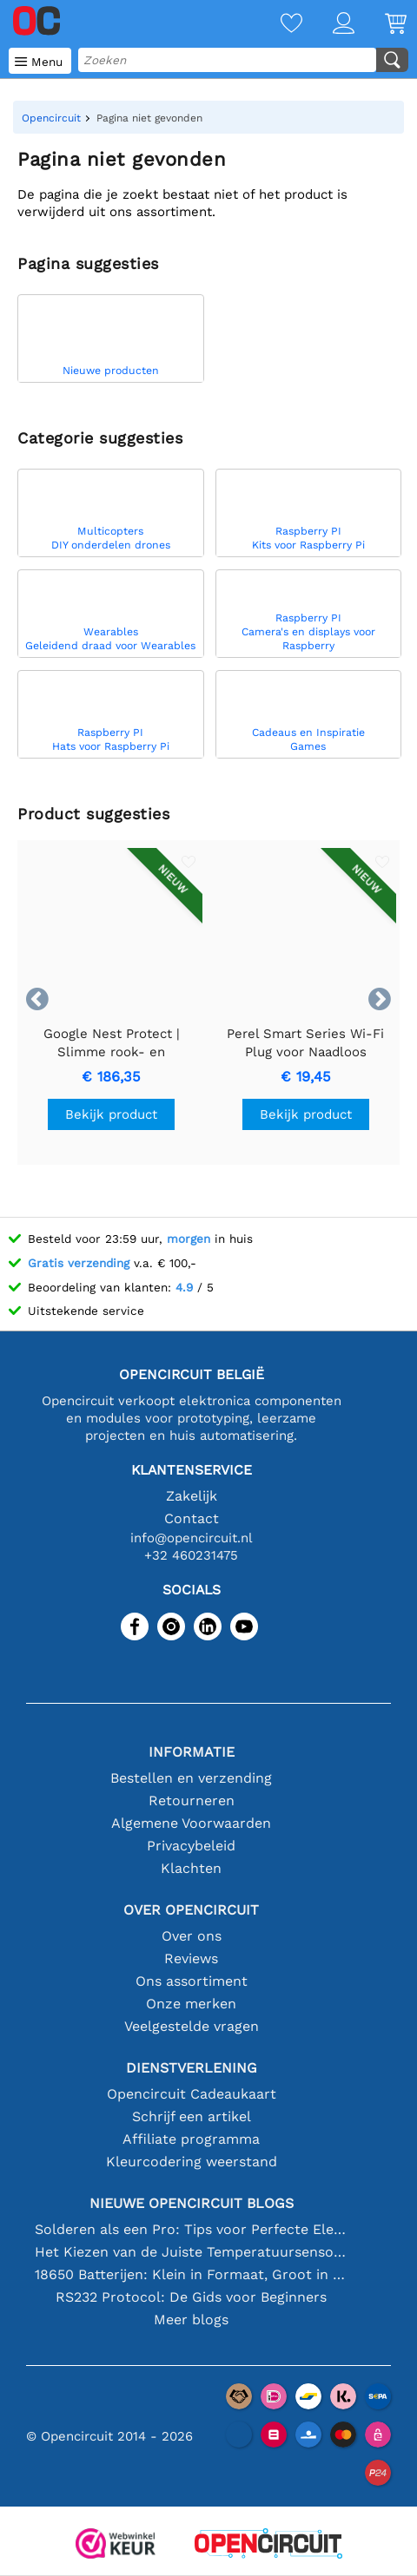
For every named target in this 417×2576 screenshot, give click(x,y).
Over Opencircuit (191, 1910)
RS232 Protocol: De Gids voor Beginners (191, 2297)
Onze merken (191, 2003)
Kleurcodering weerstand (191, 2161)
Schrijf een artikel (191, 2116)
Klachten (191, 1868)
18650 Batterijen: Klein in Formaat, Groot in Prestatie (191, 2274)
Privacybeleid (191, 1845)
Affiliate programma (191, 2139)
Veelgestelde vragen (191, 2026)
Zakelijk (191, 1496)
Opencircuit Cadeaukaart (191, 2094)
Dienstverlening (191, 2068)
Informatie (192, 1752)
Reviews (191, 1958)
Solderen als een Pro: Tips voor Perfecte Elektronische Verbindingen (191, 2229)
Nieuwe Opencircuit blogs (191, 2203)
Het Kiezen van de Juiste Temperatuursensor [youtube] (191, 2252)
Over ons (192, 1936)
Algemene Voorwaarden (191, 1823)
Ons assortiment (192, 1981)
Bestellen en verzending (191, 1778)
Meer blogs (191, 2319)
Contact (191, 1518)
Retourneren (192, 1800)
